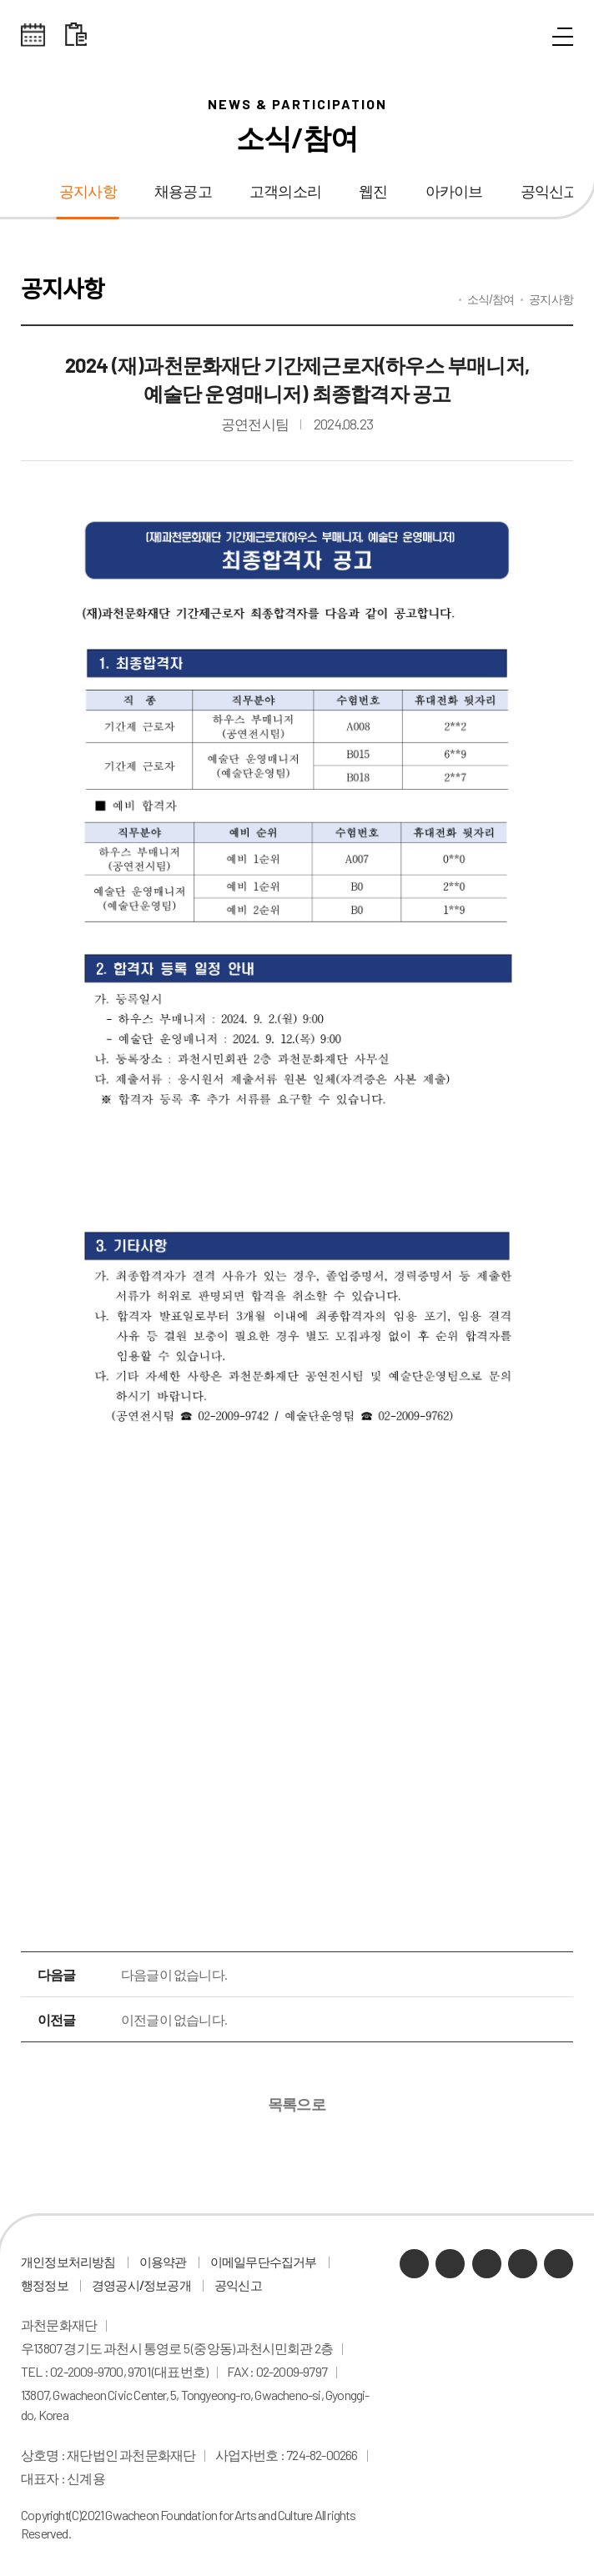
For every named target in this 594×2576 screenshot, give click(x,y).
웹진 (373, 191)
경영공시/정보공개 (141, 2284)
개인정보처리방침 (68, 2261)
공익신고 (238, 2284)
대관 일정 (75, 35)
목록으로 (297, 2104)
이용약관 (163, 2261)
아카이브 (454, 191)
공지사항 (88, 191)
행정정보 (44, 2284)
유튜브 (486, 2263)
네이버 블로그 (450, 2263)
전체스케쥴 (33, 35)
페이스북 (558, 2263)
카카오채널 (414, 2263)
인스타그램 (522, 2263)
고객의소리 (285, 191)
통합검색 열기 (524, 37)
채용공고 (183, 191)
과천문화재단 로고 (297, 35)
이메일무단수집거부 (263, 2261)
